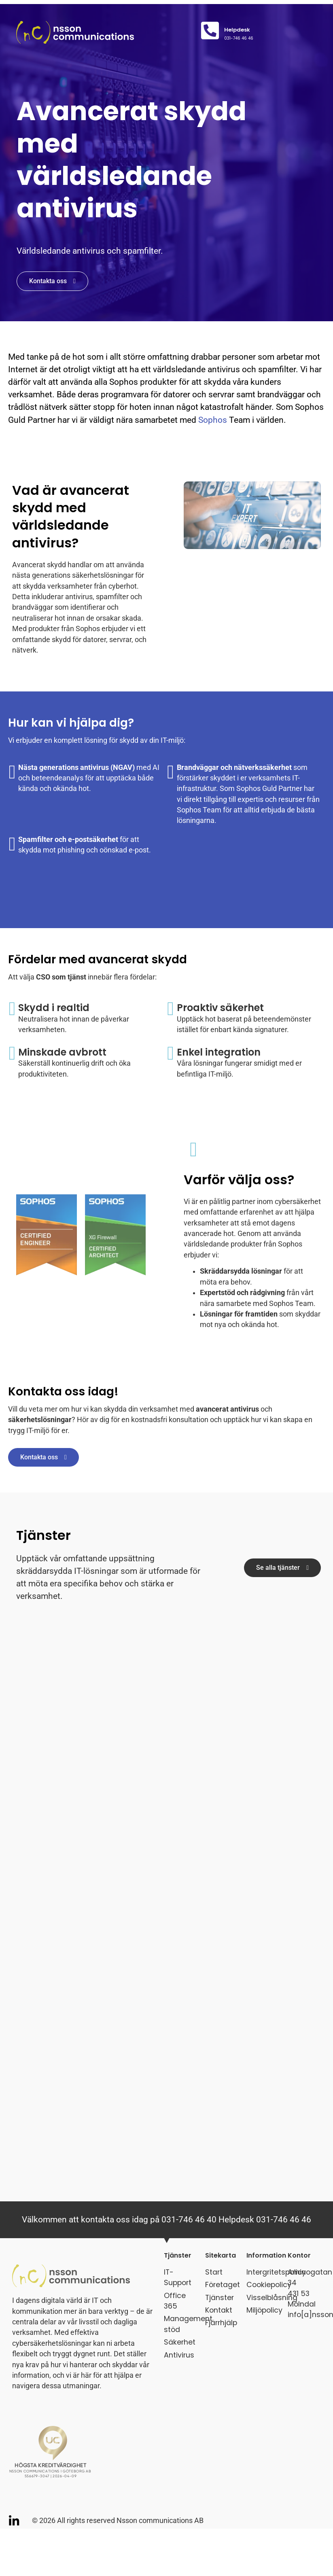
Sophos (212, 420)
